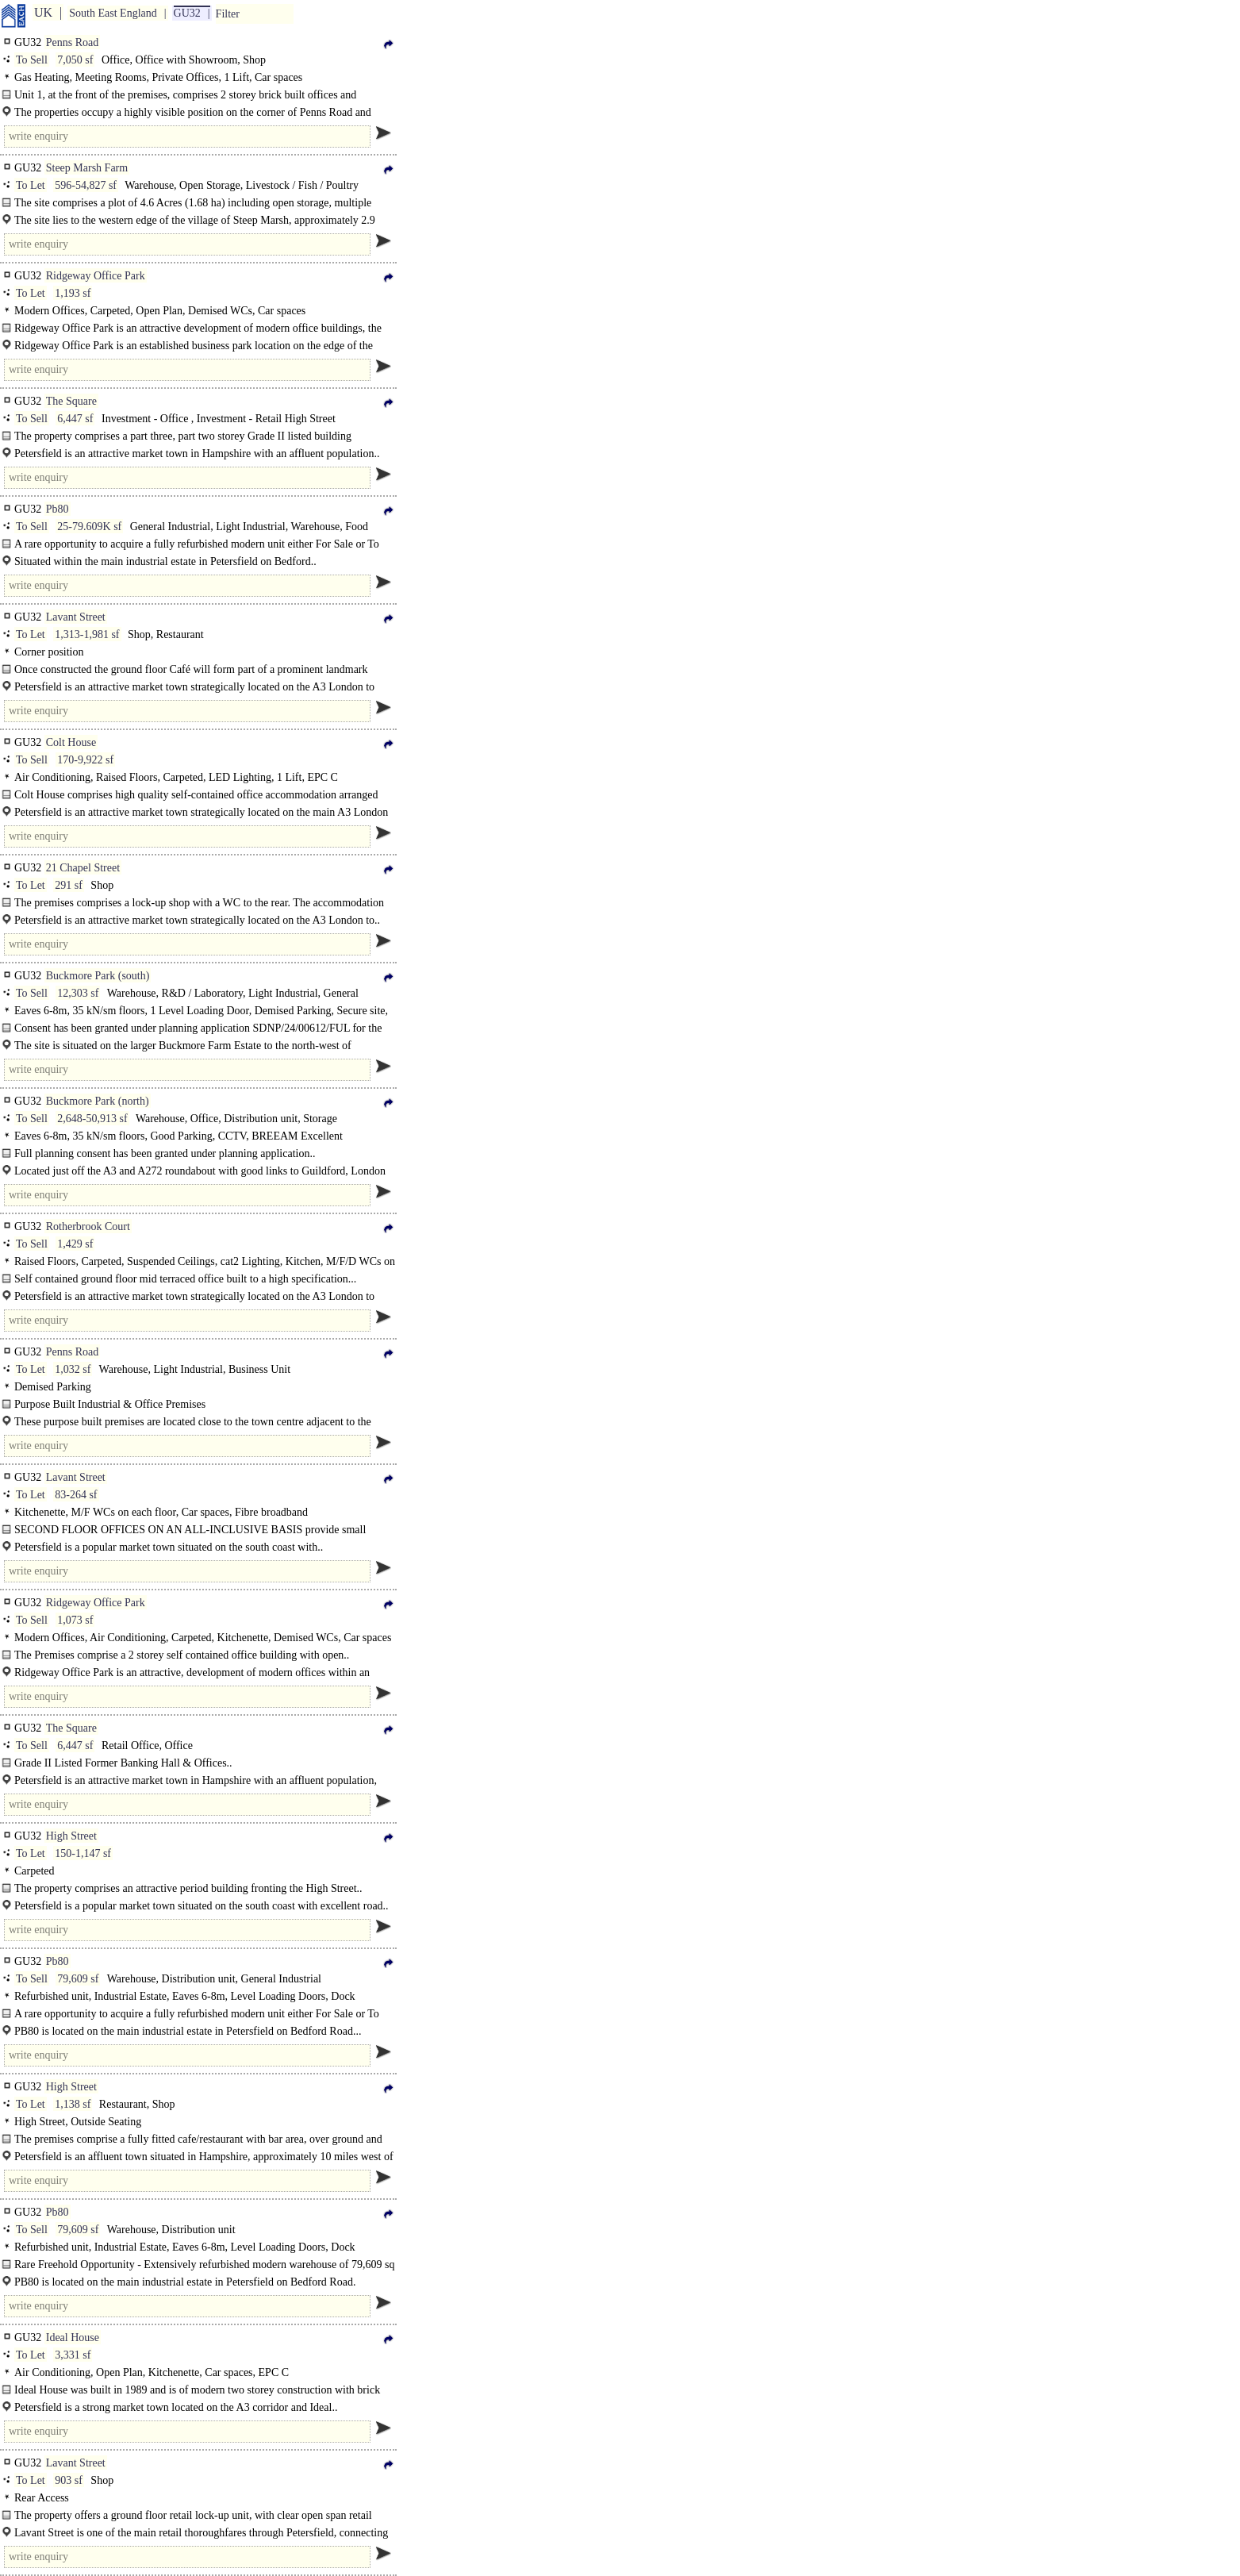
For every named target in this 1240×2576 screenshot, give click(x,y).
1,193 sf (72, 293)
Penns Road (72, 42)
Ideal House (72, 2337)
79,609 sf (77, 1979)
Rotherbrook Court (88, 1226)
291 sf (69, 885)
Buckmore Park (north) (97, 1101)
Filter (228, 14)
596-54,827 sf (86, 185)
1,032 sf (72, 1369)
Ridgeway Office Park (95, 276)
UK (43, 12)
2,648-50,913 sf (92, 1119)
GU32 (187, 13)
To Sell (32, 60)
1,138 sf (72, 2104)
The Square (71, 401)
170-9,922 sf (85, 760)
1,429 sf (75, 1244)
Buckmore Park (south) (98, 976)
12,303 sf (77, 993)
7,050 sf (75, 60)
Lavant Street (76, 617)
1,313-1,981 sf (87, 634)
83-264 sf (76, 1495)
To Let (30, 185)
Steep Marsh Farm (87, 168)
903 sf (69, 2480)
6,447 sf (75, 419)
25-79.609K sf (89, 527)
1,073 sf (75, 1620)
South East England (112, 13)
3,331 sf (72, 2355)
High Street (71, 1836)
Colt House (71, 742)
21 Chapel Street (83, 868)
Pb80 (57, 509)
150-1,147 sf (83, 1853)
